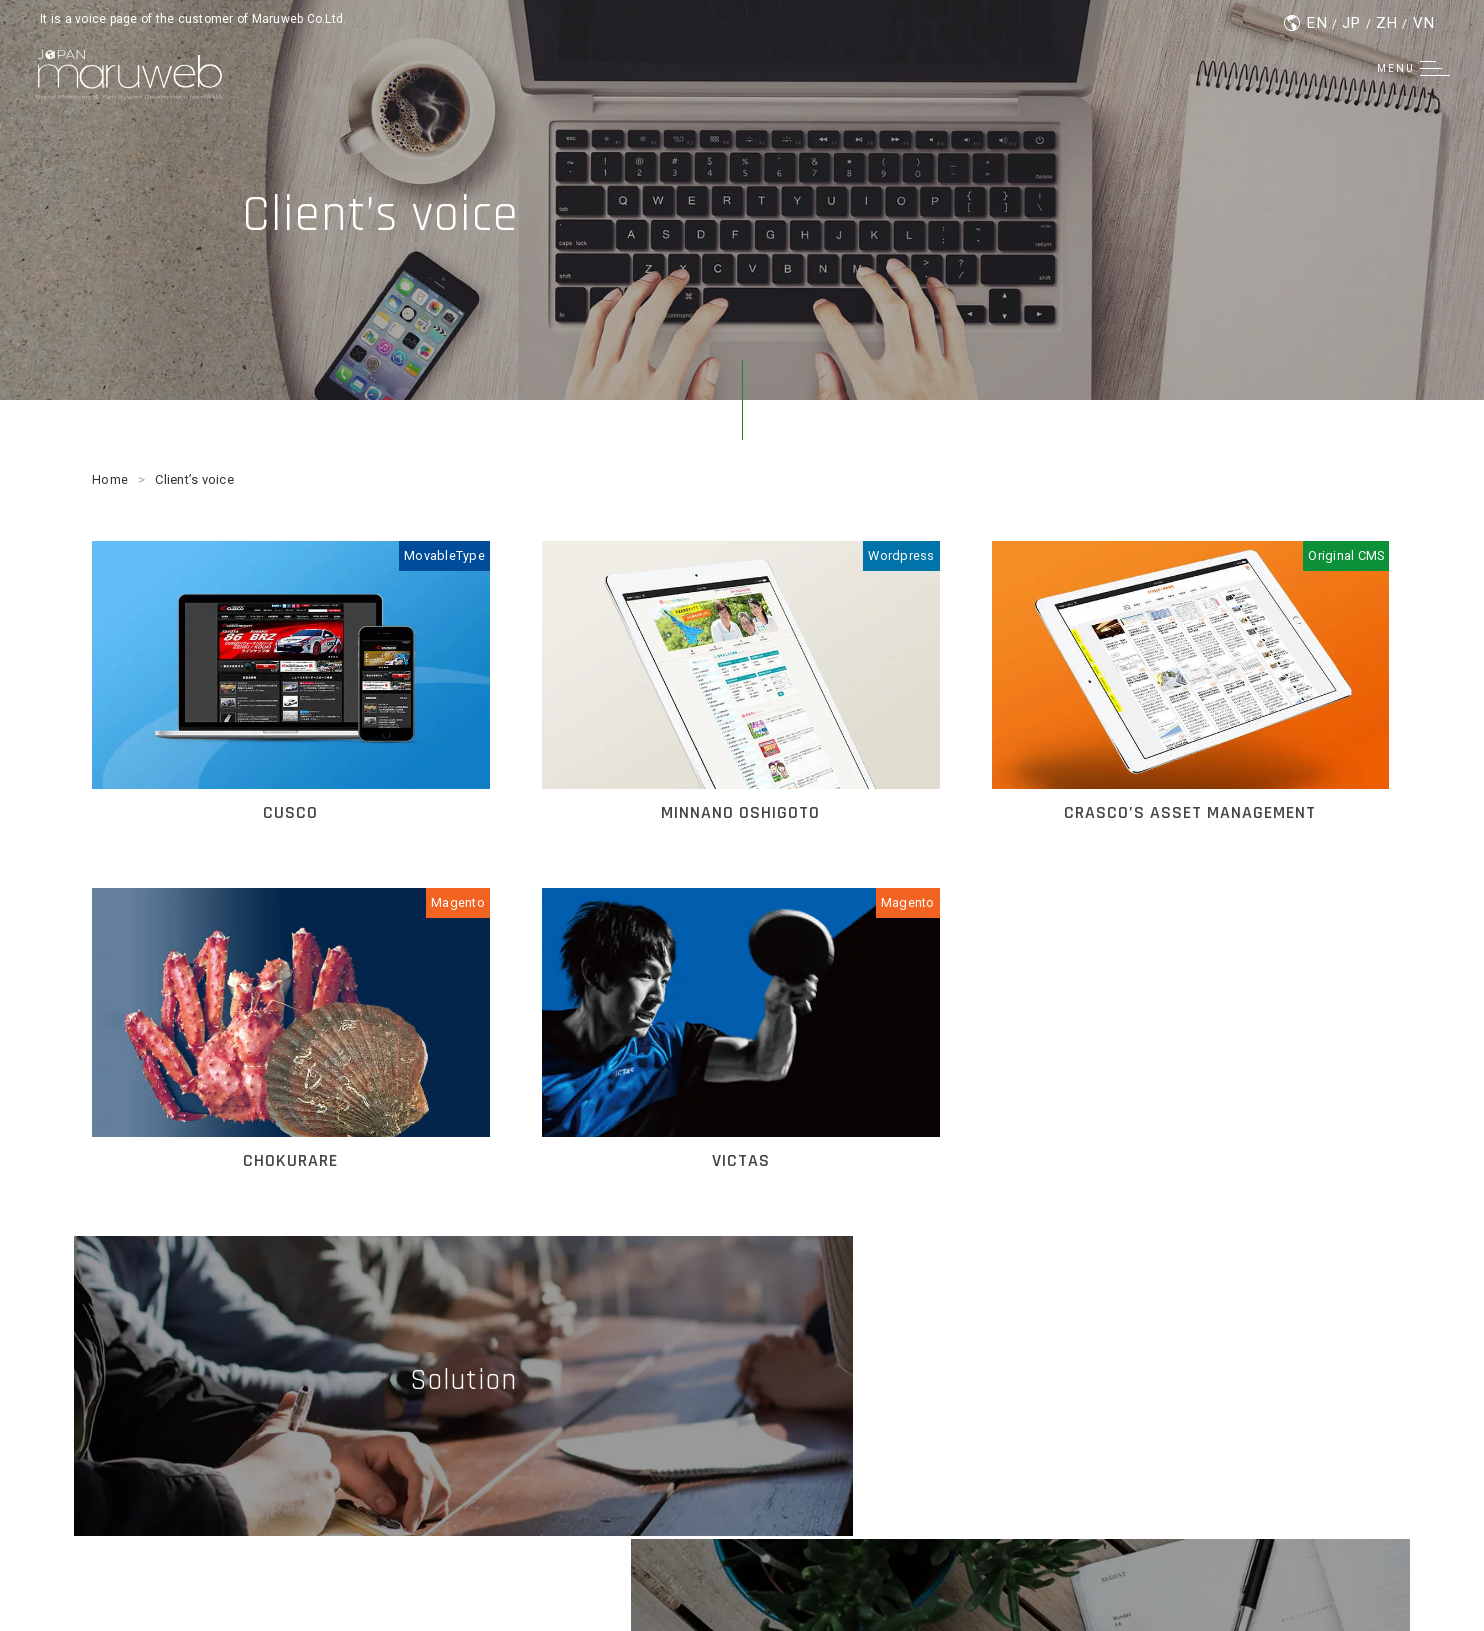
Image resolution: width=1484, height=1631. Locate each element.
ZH (1387, 22)
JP (1350, 22)
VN (1424, 22)
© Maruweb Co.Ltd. (742, 1580)
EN (1314, 22)
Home (110, 479)
